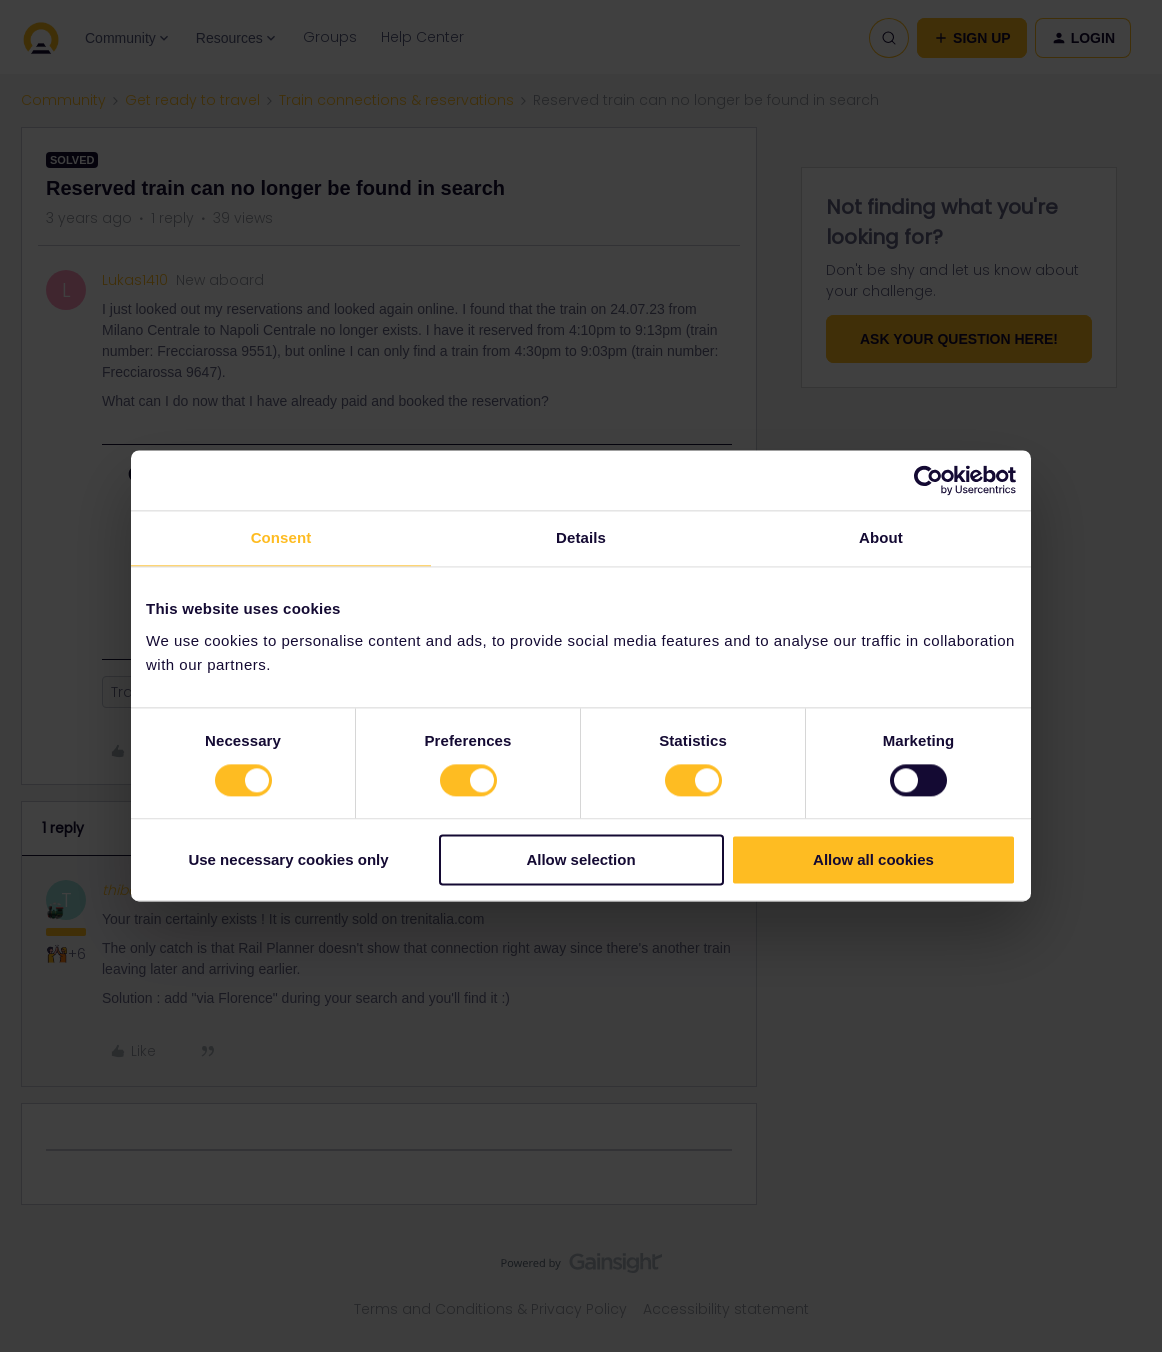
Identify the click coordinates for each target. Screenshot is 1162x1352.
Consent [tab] (281, 537)
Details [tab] (581, 537)
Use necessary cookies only (288, 860)
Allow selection (580, 860)
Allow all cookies (873, 860)
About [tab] (881, 537)
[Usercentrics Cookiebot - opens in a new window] (928, 480)
